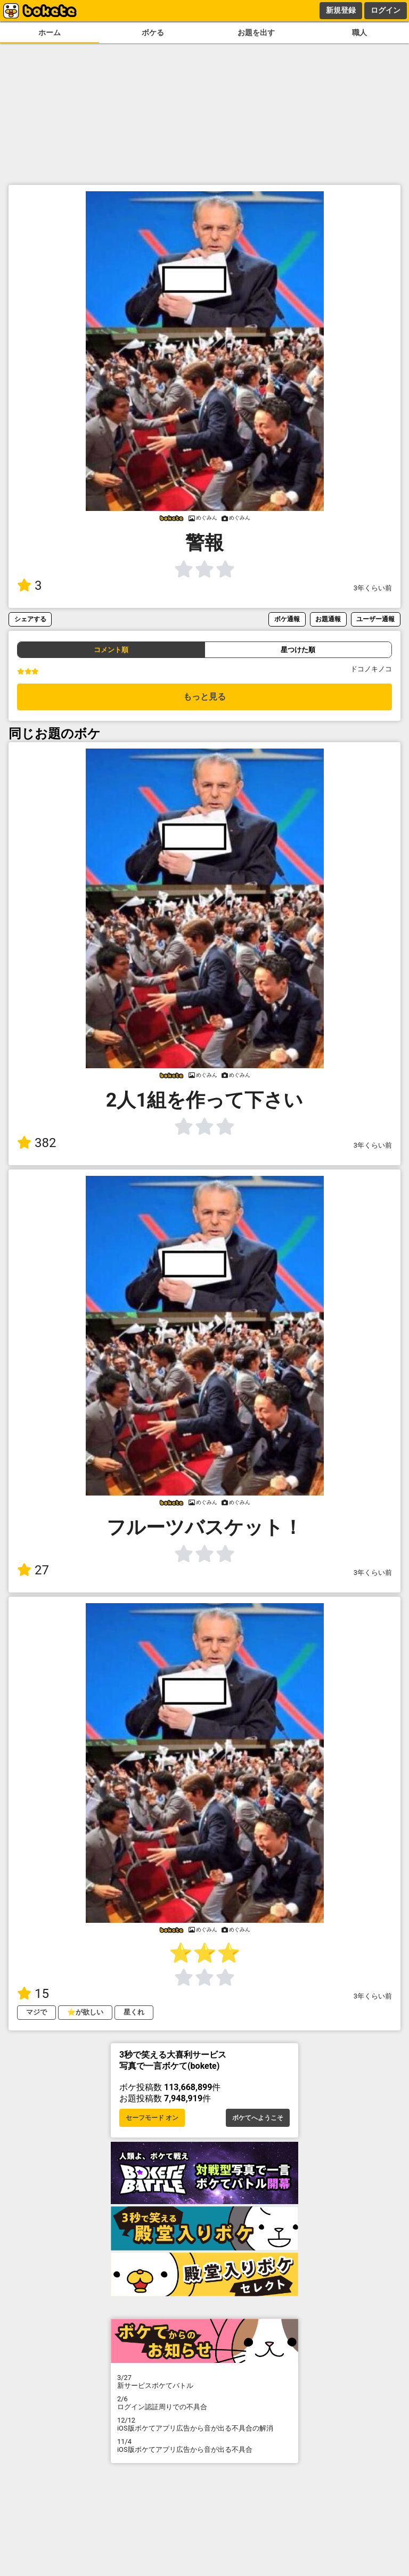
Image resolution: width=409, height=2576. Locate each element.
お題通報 (328, 618)
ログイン (385, 10)
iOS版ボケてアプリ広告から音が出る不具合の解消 (204, 2424)
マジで (36, 2012)
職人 (359, 32)
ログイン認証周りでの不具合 (204, 2403)
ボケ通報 (287, 618)
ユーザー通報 (375, 618)
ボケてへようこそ (257, 2118)
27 (33, 1570)
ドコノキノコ (371, 669)
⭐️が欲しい (85, 2012)
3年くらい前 (373, 588)
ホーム (49, 32)
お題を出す (256, 32)
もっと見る (204, 696)
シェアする (30, 618)
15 (33, 1993)
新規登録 (341, 10)
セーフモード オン (152, 2118)
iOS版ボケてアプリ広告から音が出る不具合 (204, 2445)
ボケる (153, 32)
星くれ (134, 2012)
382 (36, 1142)
